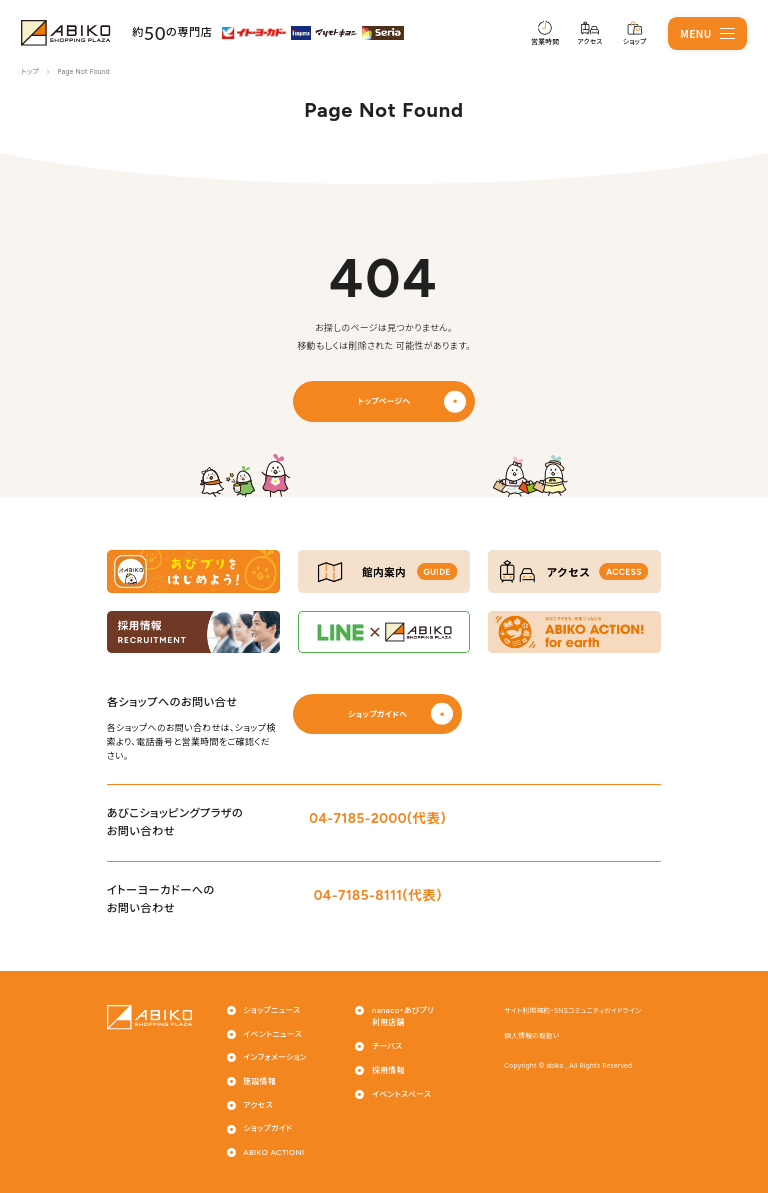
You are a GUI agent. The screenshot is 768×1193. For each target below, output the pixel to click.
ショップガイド (267, 1128)
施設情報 (259, 1081)
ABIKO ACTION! (273, 1152)
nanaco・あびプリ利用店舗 (403, 1017)
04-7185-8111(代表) (378, 895)
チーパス (387, 1046)
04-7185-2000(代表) (377, 818)
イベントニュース (272, 1034)
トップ (29, 72)
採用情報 (388, 1070)
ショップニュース (271, 1010)
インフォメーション (275, 1057)
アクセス (258, 1105)
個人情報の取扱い (531, 1036)
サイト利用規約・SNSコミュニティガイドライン (572, 1011)
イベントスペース (401, 1094)
